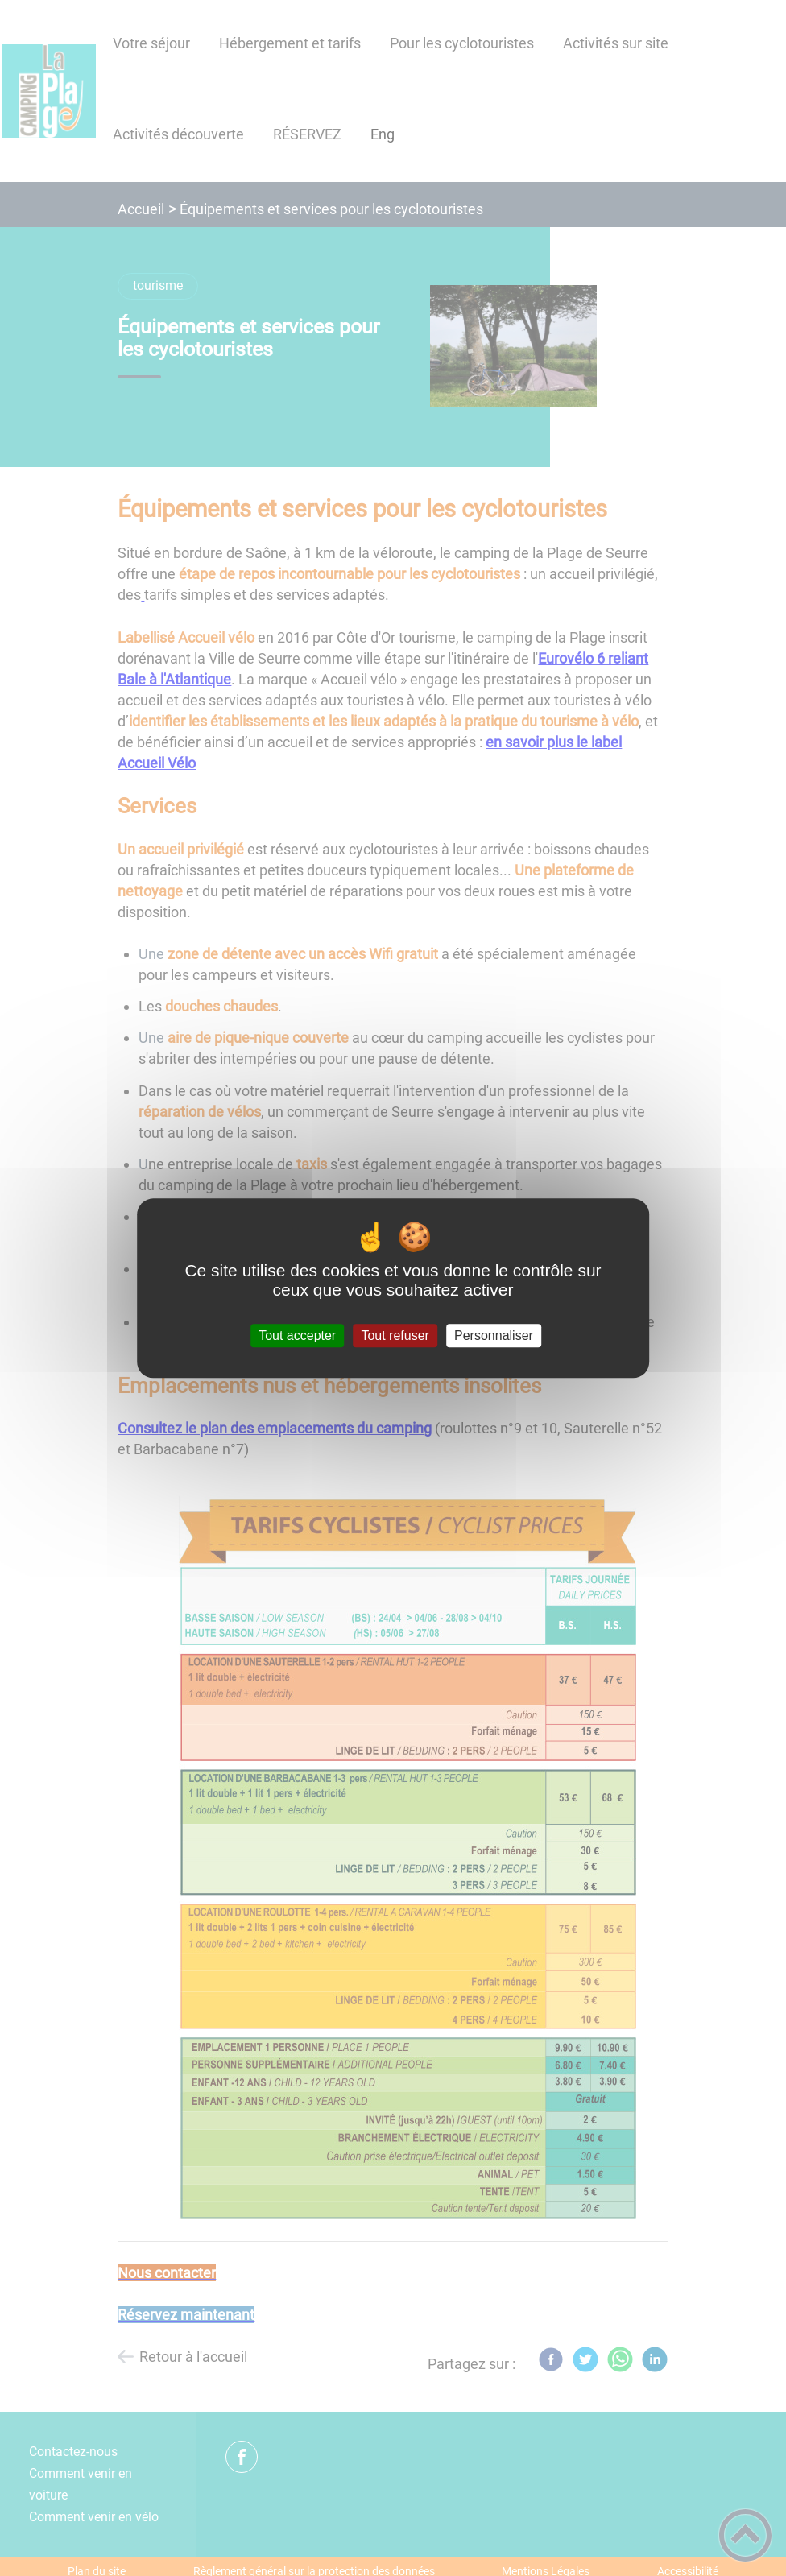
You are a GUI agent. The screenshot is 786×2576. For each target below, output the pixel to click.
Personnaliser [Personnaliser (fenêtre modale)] (493, 1335)
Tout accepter (297, 1335)
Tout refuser (394, 1335)
